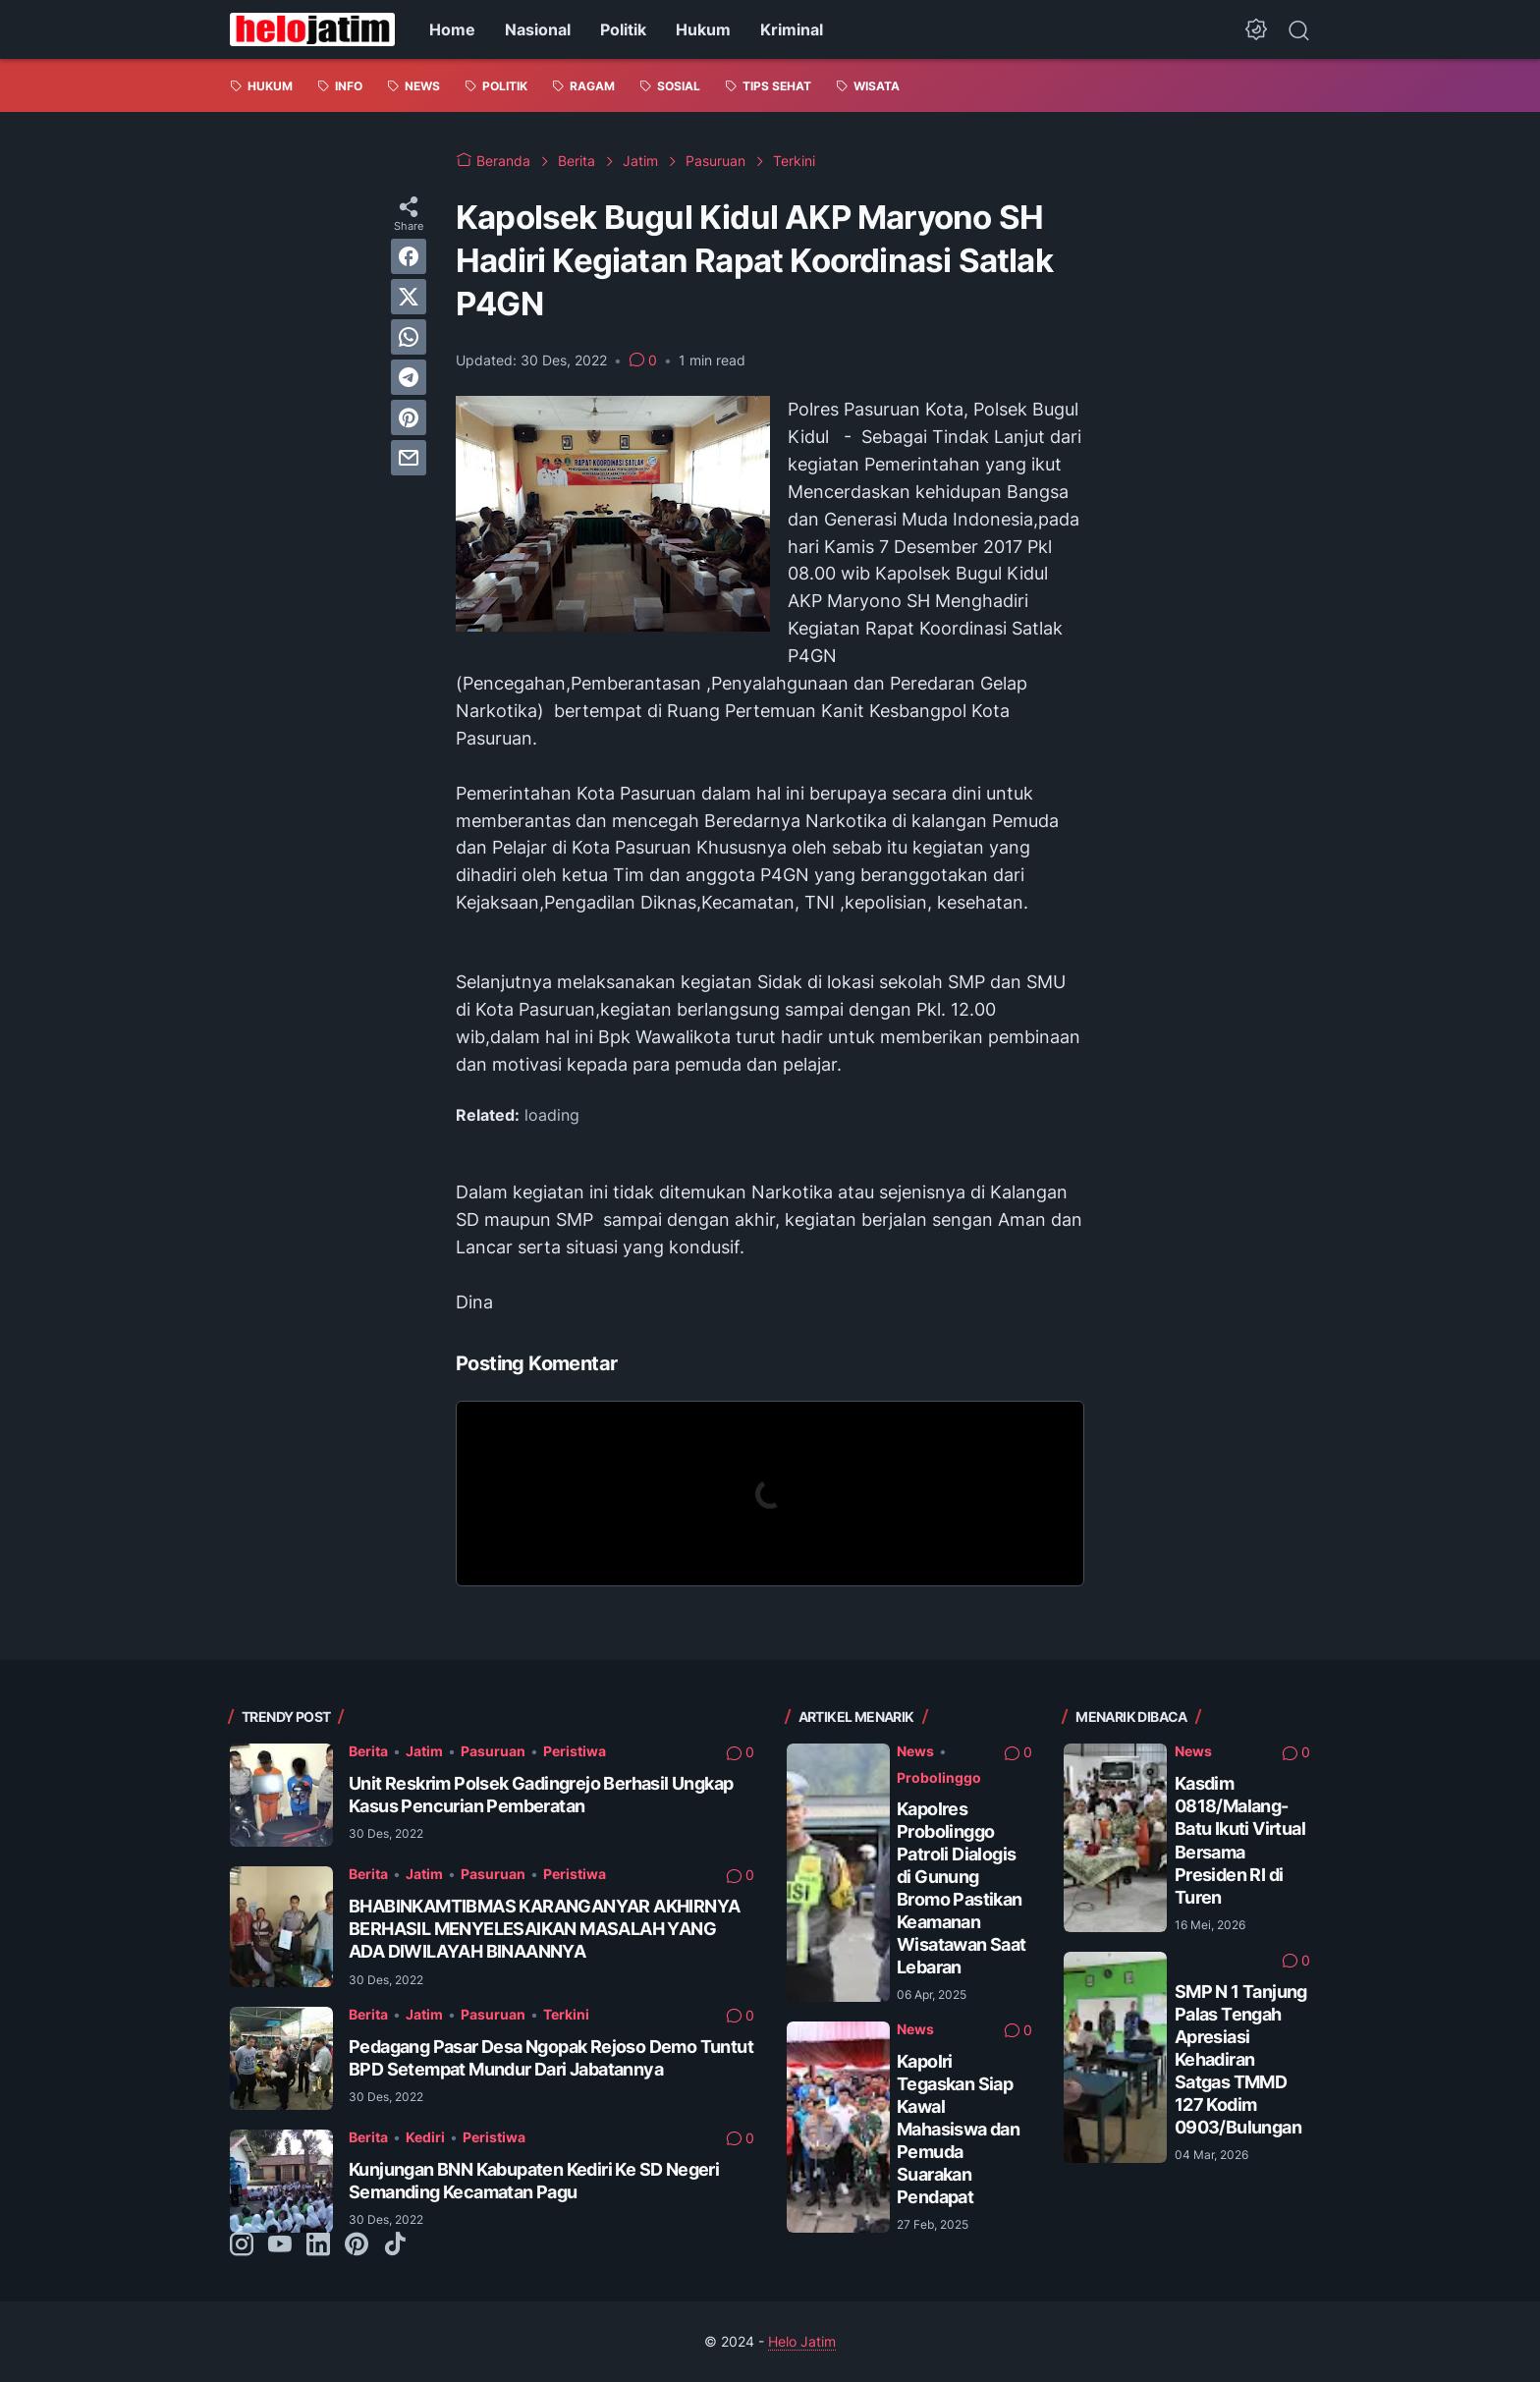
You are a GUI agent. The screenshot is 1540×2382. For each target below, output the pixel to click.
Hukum (703, 29)
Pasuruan (493, 1751)
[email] (408, 457)
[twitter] (408, 296)
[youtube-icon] (280, 2245)
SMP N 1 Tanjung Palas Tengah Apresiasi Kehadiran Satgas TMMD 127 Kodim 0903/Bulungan (1241, 2059)
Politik (623, 29)
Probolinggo (939, 1777)
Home (452, 29)
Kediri (425, 2137)
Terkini (566, 2014)
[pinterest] (408, 417)
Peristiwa (574, 1751)
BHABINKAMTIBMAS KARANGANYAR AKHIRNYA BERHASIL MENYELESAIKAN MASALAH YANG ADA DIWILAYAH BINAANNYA (544, 1929)
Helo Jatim (802, 2341)
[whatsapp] (408, 337)
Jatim (424, 1751)
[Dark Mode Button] (1256, 29)
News (915, 1751)
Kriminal (791, 29)
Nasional (538, 29)
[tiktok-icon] (395, 2245)
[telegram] (408, 377)
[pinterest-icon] (356, 2245)
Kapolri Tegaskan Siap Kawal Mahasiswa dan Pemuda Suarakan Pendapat (958, 2129)
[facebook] (408, 256)
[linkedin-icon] (318, 2245)
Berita (368, 1751)
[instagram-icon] (241, 2245)
